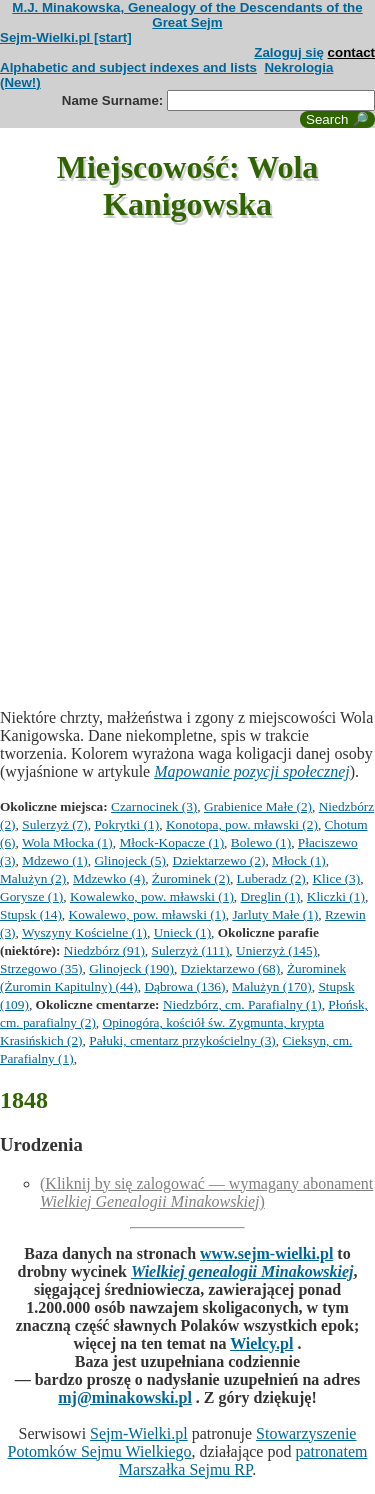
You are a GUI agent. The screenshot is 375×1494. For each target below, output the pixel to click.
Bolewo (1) (261, 842)
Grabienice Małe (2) (258, 806)
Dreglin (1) (271, 896)
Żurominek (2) (191, 878)
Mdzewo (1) (55, 860)
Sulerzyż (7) (55, 824)
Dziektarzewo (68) (231, 968)
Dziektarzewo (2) (219, 860)
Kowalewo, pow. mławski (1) (147, 914)
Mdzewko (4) (109, 878)
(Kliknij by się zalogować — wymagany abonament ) (206, 1192)
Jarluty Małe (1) (275, 914)
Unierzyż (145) (276, 950)
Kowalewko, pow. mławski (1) (152, 896)
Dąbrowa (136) (184, 986)
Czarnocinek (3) (154, 806)
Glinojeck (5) (129, 860)
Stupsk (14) (31, 914)
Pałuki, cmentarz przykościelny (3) (182, 1040)
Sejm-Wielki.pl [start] (66, 37)
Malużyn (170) (272, 986)
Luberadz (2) (271, 878)
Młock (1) (299, 860)
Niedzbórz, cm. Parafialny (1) (242, 1004)
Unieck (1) (182, 932)
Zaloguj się (289, 52)
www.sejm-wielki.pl (266, 1253)
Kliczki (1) (336, 896)
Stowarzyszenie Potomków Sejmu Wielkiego (182, 1442)
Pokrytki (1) (126, 824)
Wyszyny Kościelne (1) (84, 932)
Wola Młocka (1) (67, 842)
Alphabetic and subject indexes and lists (128, 67)
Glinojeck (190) (131, 968)
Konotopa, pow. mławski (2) (242, 824)
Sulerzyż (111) (191, 950)
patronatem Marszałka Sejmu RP (243, 1460)
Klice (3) (336, 878)
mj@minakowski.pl (125, 1397)
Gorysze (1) (31, 896)
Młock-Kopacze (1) (171, 842)
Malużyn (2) (33, 878)
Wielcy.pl (261, 1343)
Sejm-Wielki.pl (139, 1433)
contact (351, 52)
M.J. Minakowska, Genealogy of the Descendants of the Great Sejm (187, 15)
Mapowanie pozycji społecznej (252, 771)
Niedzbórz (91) (104, 950)
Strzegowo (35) (41, 968)
